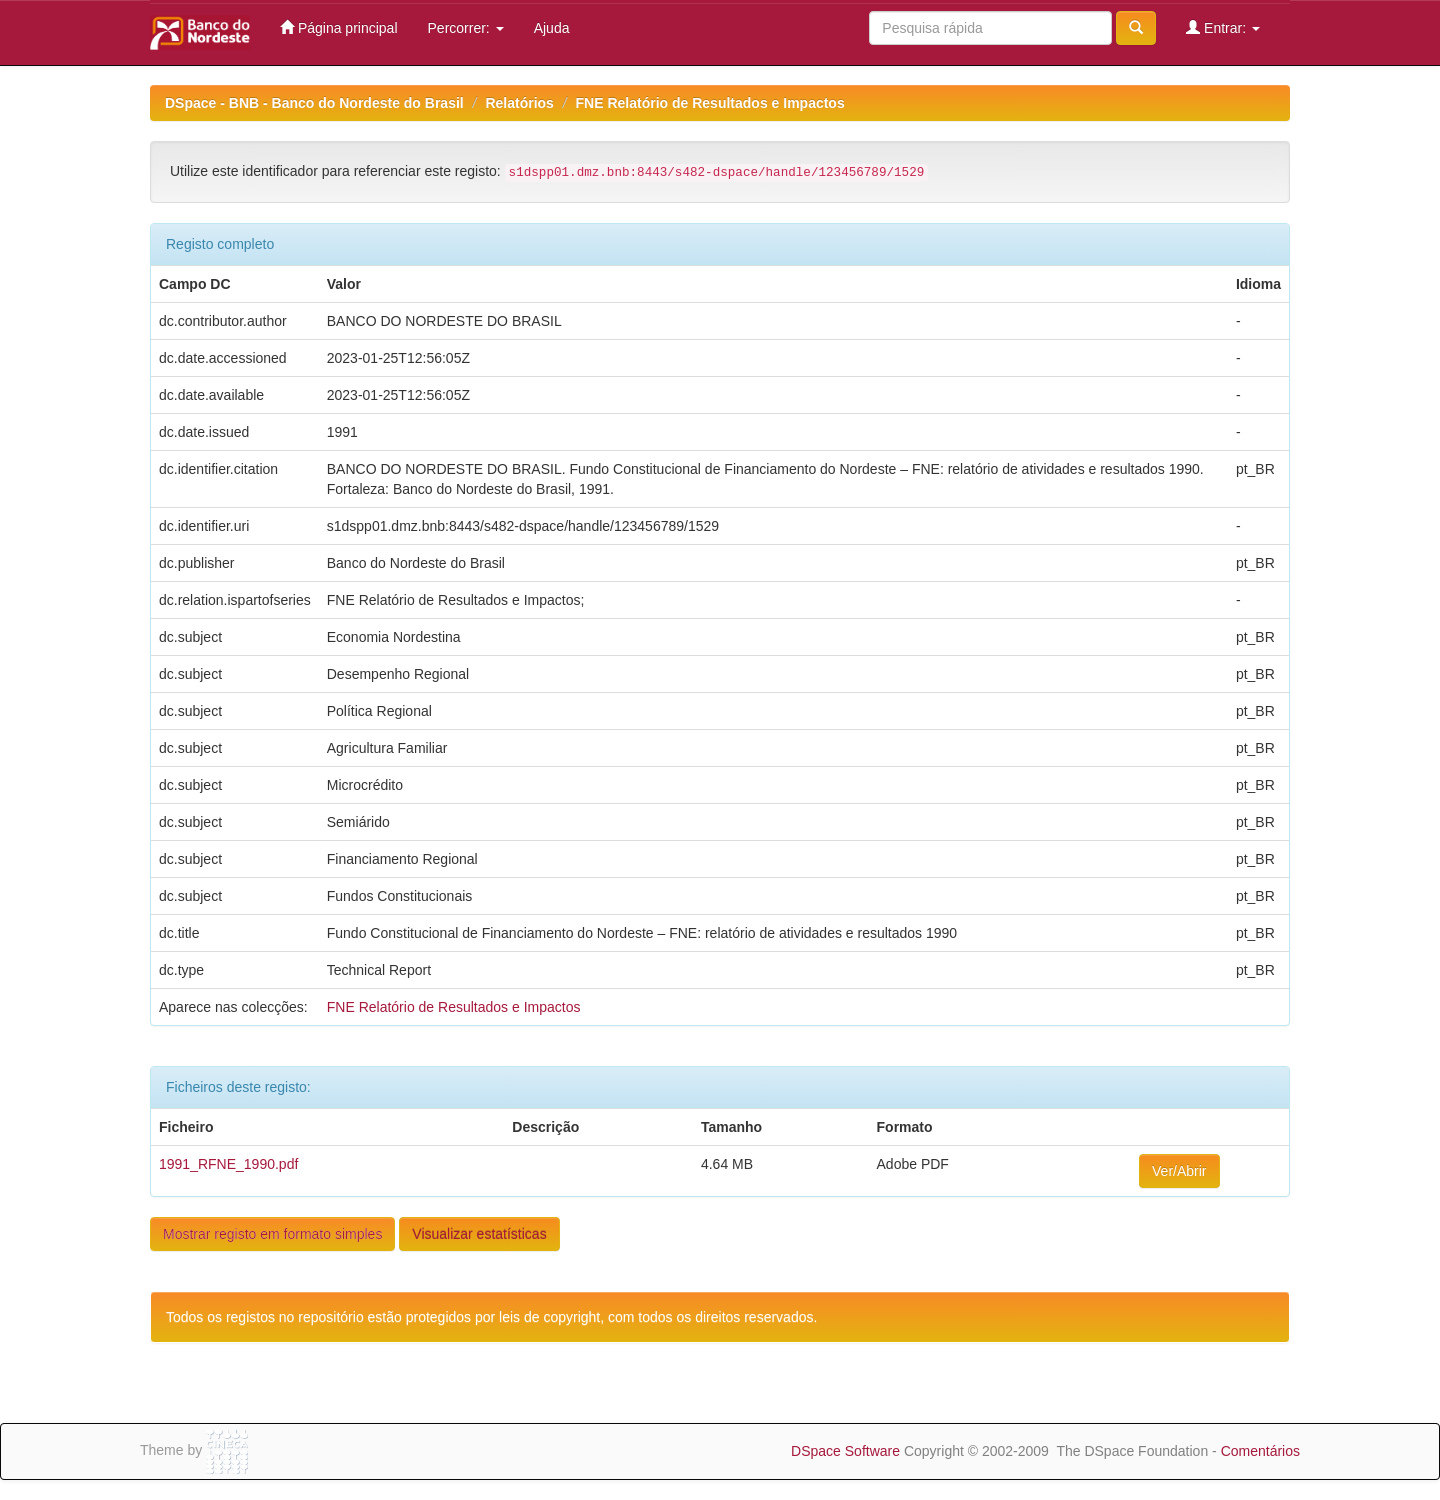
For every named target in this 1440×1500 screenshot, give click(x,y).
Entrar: (1223, 27)
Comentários (1260, 1451)
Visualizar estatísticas (479, 1234)
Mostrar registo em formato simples (272, 1234)
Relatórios (519, 103)
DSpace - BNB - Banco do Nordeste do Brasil (314, 103)
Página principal (339, 27)
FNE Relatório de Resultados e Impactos (710, 103)
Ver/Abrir (1179, 1171)
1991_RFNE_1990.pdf (228, 1164)
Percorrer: (466, 28)
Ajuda (552, 28)
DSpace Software (845, 1451)
